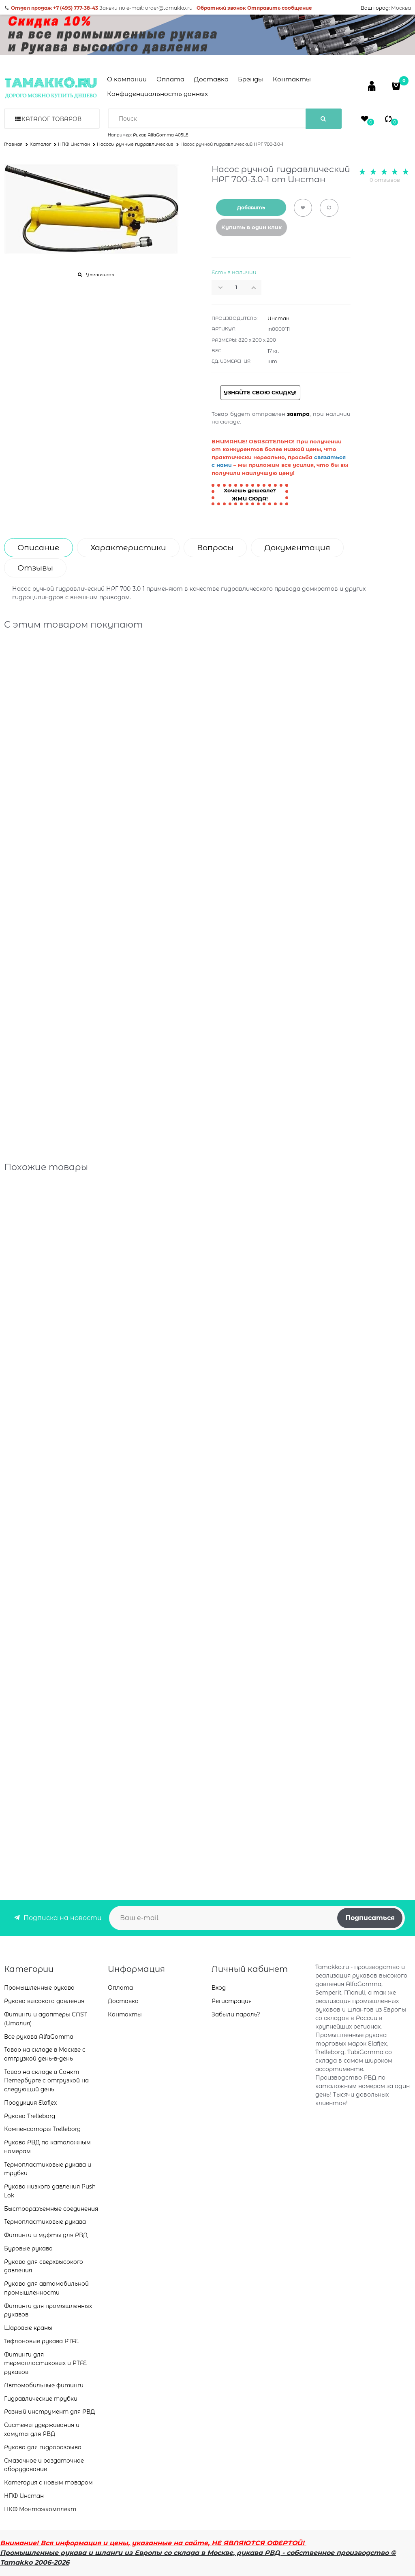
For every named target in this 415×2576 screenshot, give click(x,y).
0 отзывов (385, 180)
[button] (256, 287)
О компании (127, 79)
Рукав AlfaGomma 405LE (160, 135)
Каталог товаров (51, 119)
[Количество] (236, 287)
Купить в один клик (251, 227)
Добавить (251, 207)
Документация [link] (297, 547)
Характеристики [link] (128, 547)
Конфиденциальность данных (157, 94)
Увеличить (100, 274)
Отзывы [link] (35, 568)
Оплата (170, 79)
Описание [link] (38, 547)
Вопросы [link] (215, 547)
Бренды (250, 79)
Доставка (211, 79)
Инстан (278, 318)
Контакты (292, 79)
